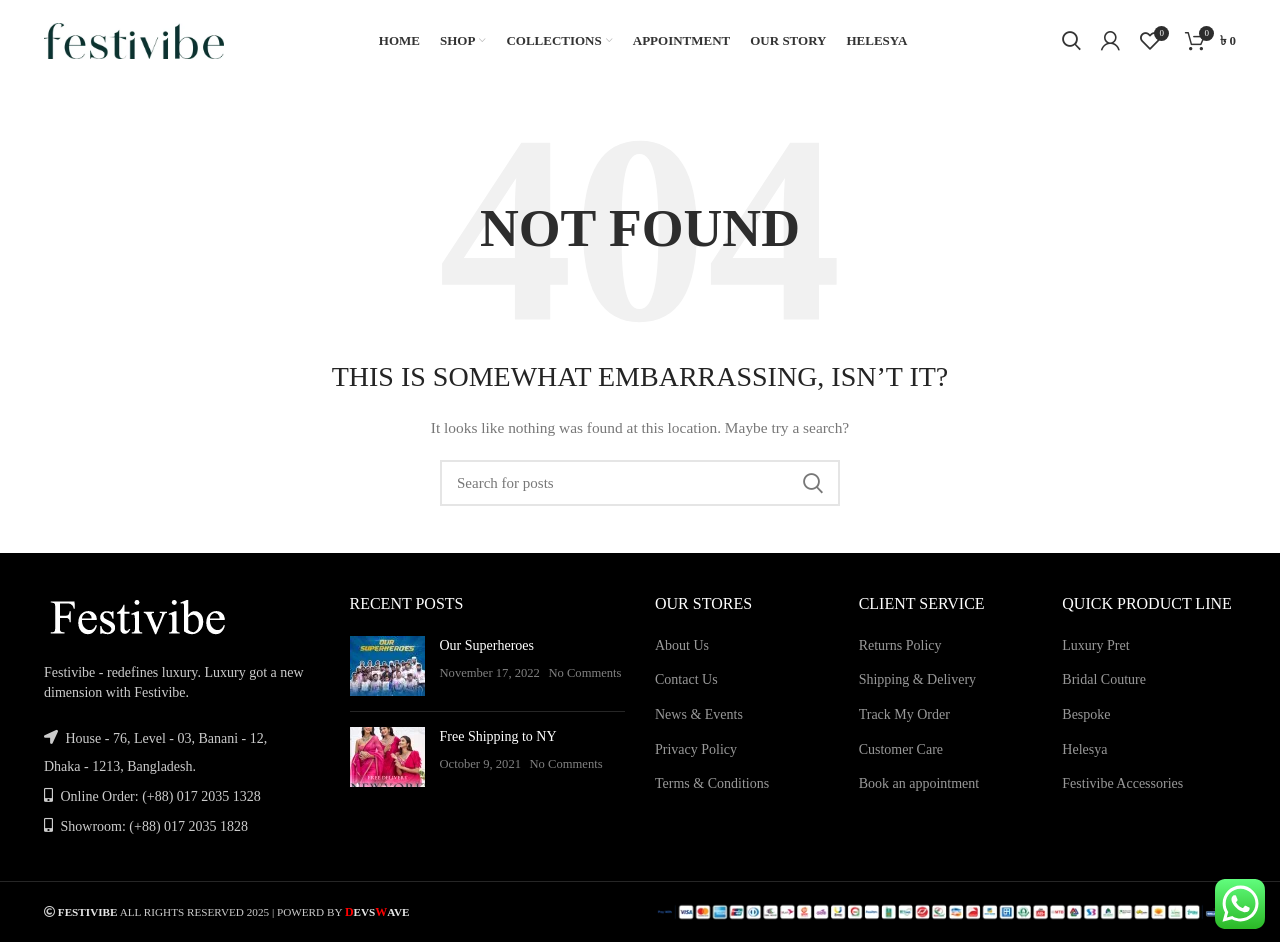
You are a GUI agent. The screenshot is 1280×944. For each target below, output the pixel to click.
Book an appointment (919, 792)
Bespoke (1086, 723)
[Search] (1071, 45)
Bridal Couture (1104, 688)
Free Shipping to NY (498, 744)
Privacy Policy (696, 757)
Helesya (1084, 757)
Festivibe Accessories (1122, 792)
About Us (682, 653)
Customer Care (901, 757)
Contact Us (686, 688)
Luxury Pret (1095, 653)
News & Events (699, 723)
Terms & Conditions (712, 792)
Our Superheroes (487, 653)
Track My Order (904, 723)
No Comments (584, 682)
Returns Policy (900, 653)
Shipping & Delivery (917, 688)
